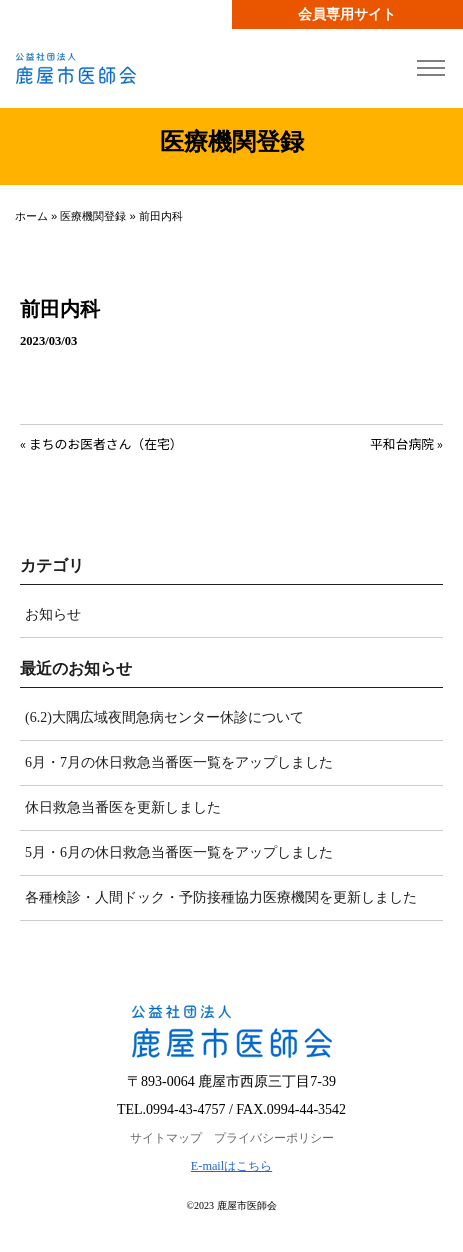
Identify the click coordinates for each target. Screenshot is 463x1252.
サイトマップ (166, 1138)
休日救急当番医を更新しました (123, 807)
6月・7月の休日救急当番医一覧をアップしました (179, 762)
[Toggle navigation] (430, 68)
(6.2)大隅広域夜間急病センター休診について (164, 717)
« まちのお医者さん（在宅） (101, 443)
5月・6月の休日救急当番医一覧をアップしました (179, 852)
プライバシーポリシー (274, 1138)
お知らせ (53, 614)
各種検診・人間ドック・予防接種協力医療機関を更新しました (221, 897)
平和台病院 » (406, 443)
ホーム (31, 216)
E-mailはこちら (231, 1166)
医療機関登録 (93, 216)
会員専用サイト (347, 14)
